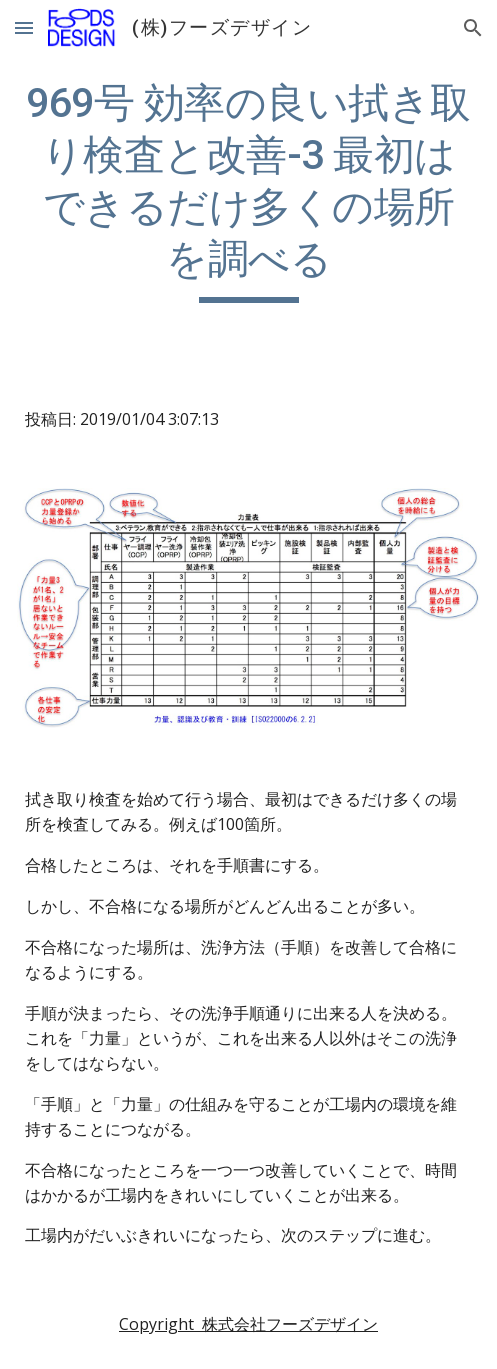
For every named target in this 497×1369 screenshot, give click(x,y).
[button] (24, 27)
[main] (248, 190)
